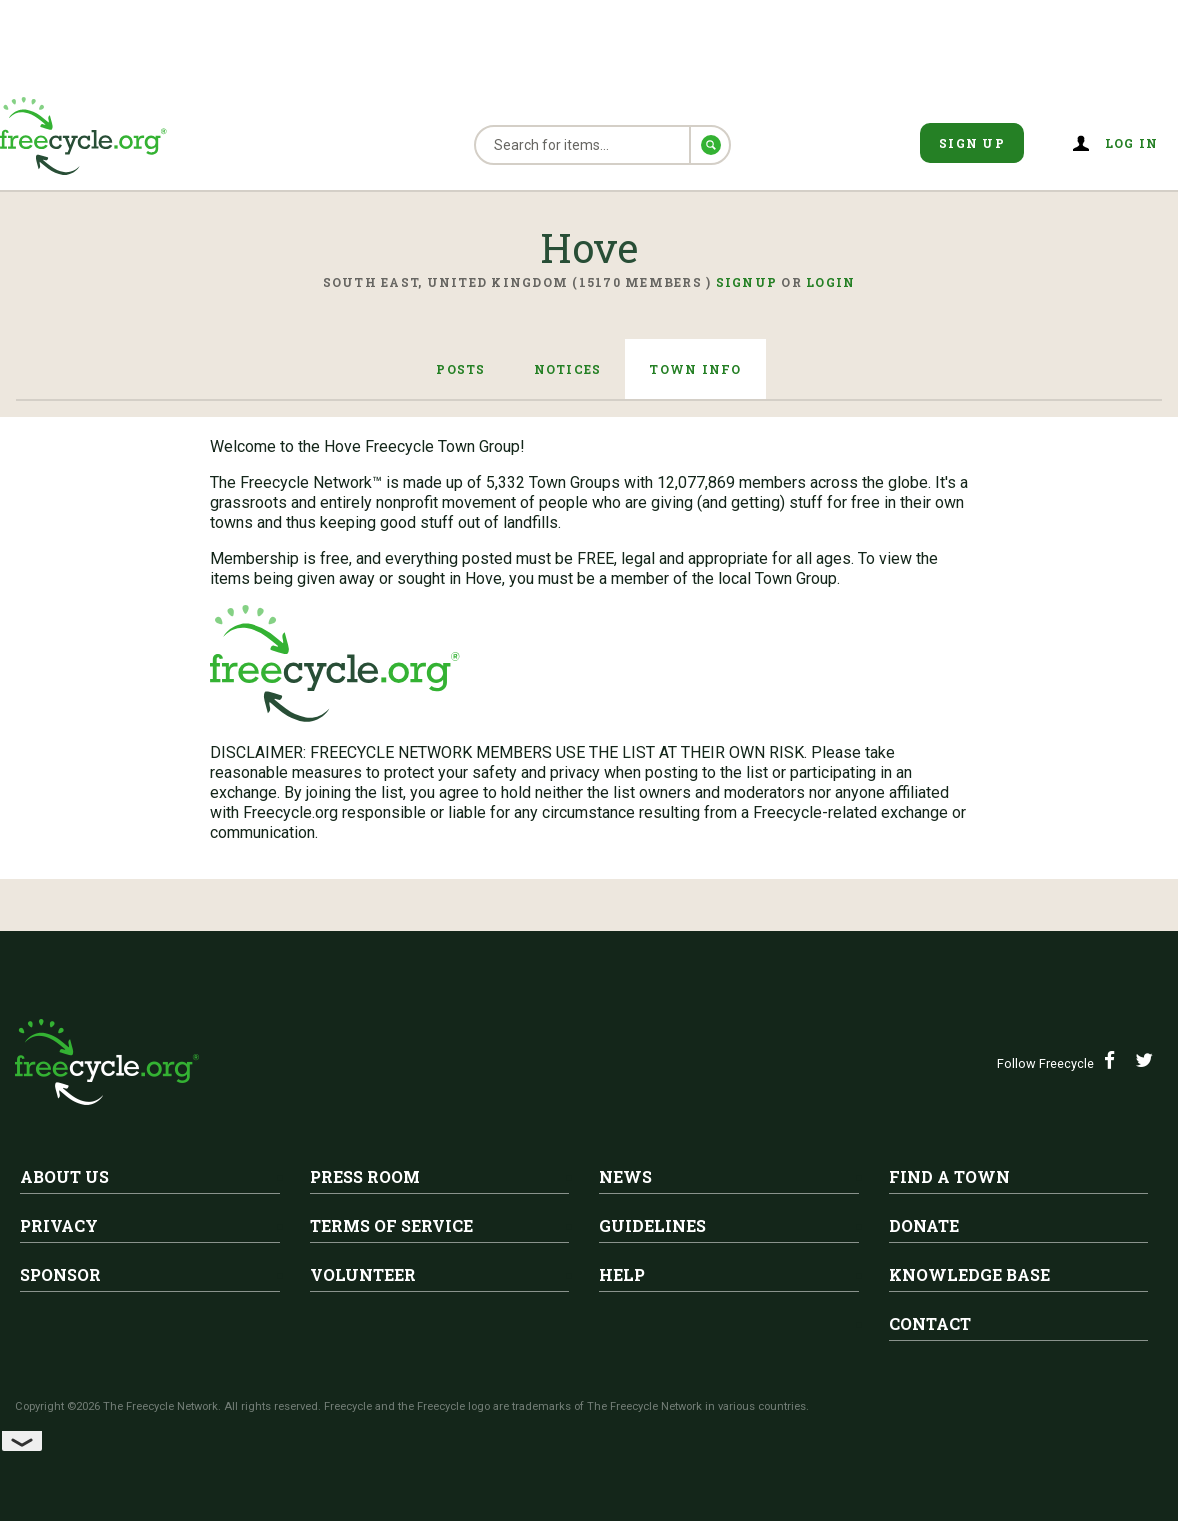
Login (830, 282)
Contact (930, 1323)
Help (622, 1274)
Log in (1132, 143)
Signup (747, 282)
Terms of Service (391, 1225)
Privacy (59, 1225)
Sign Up (972, 143)
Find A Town (949, 1176)
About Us (64, 1176)
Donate (924, 1225)
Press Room (365, 1176)
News (625, 1176)
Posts (460, 369)
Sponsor (60, 1274)
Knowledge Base (969, 1274)
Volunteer (363, 1274)
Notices (568, 369)
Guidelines (652, 1225)
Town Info (695, 369)
